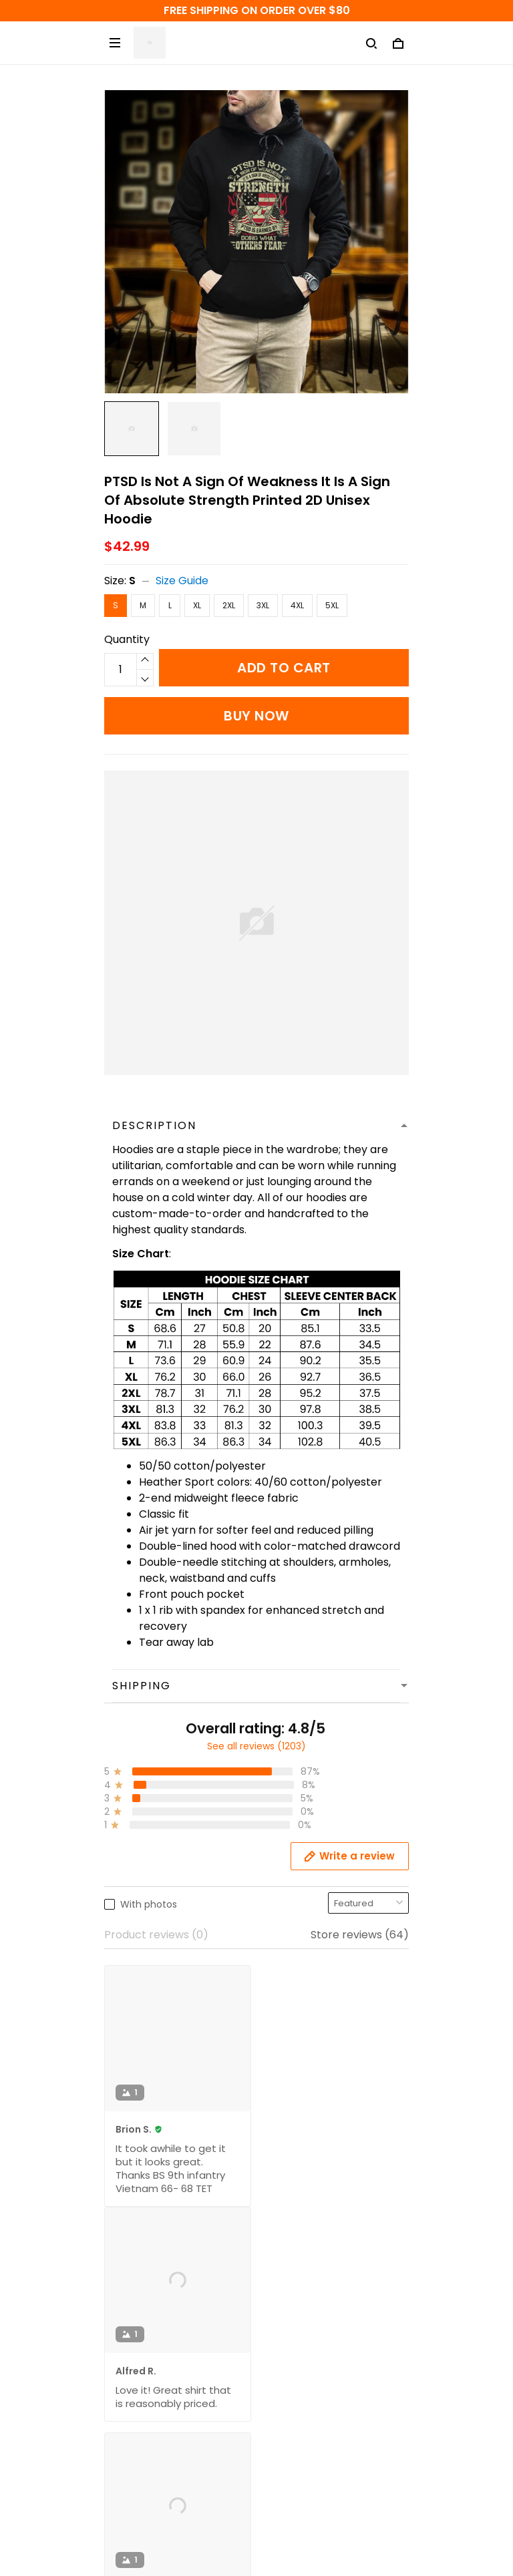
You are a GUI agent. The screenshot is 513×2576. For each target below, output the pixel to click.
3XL (262, 605)
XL (197, 605)
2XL (228, 605)
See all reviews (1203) (256, 1746)
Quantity (127, 639)
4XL (297, 605)
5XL (332, 605)
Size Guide (182, 580)
